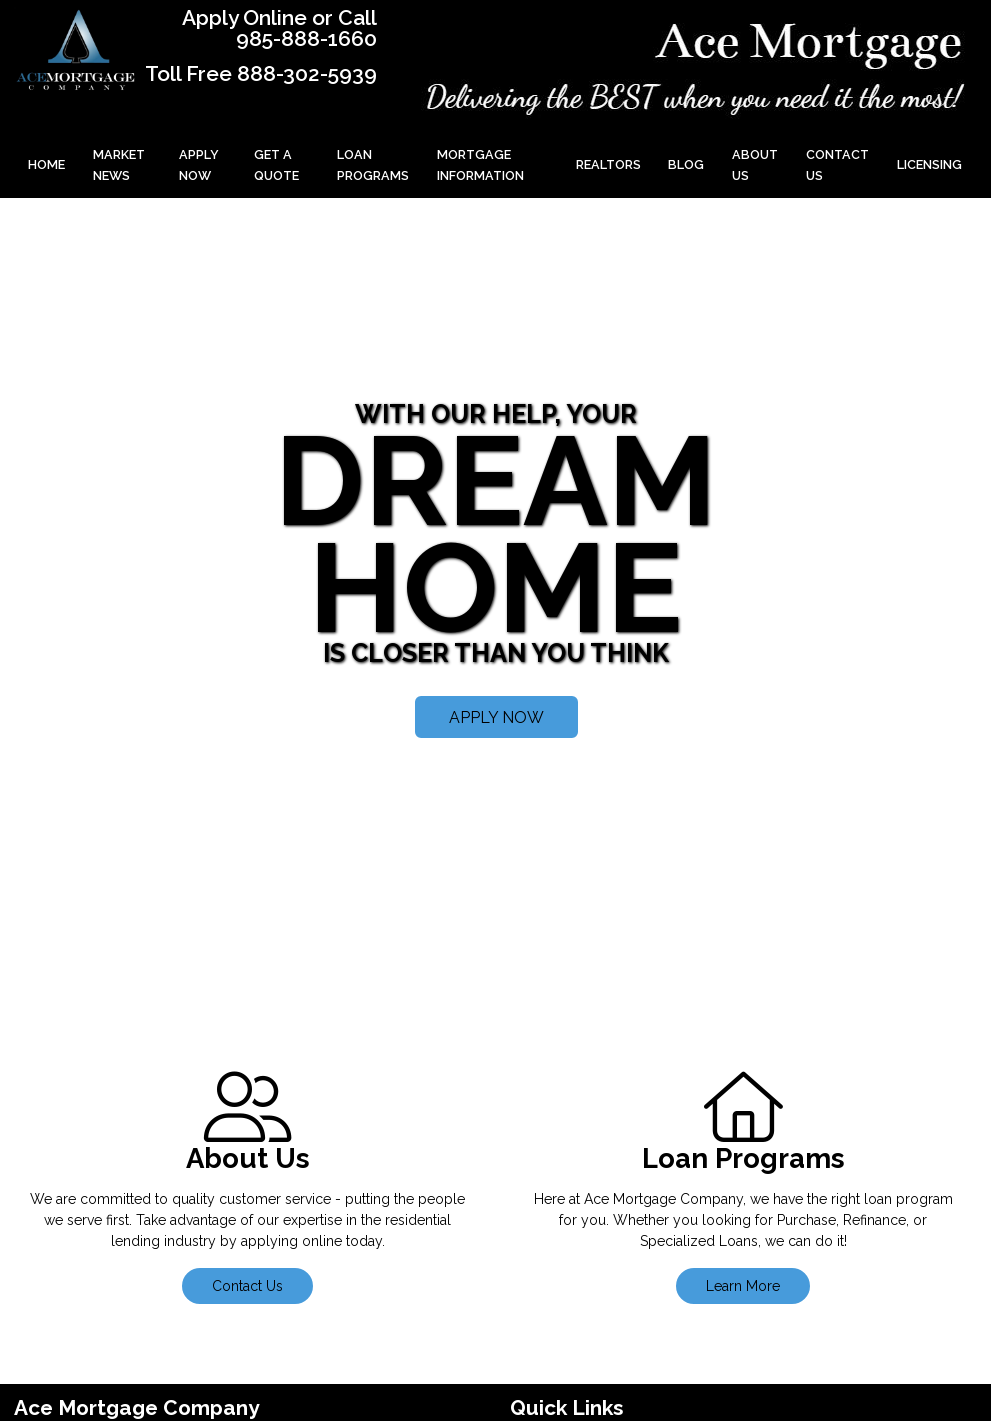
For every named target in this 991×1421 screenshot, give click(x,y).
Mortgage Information (480, 165)
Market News (119, 165)
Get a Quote (276, 165)
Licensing (929, 164)
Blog (686, 164)
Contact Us (837, 165)
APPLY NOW (496, 717)
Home (46, 164)
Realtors (608, 164)
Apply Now (199, 165)
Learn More (743, 1286)
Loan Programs (373, 165)
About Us (755, 165)
